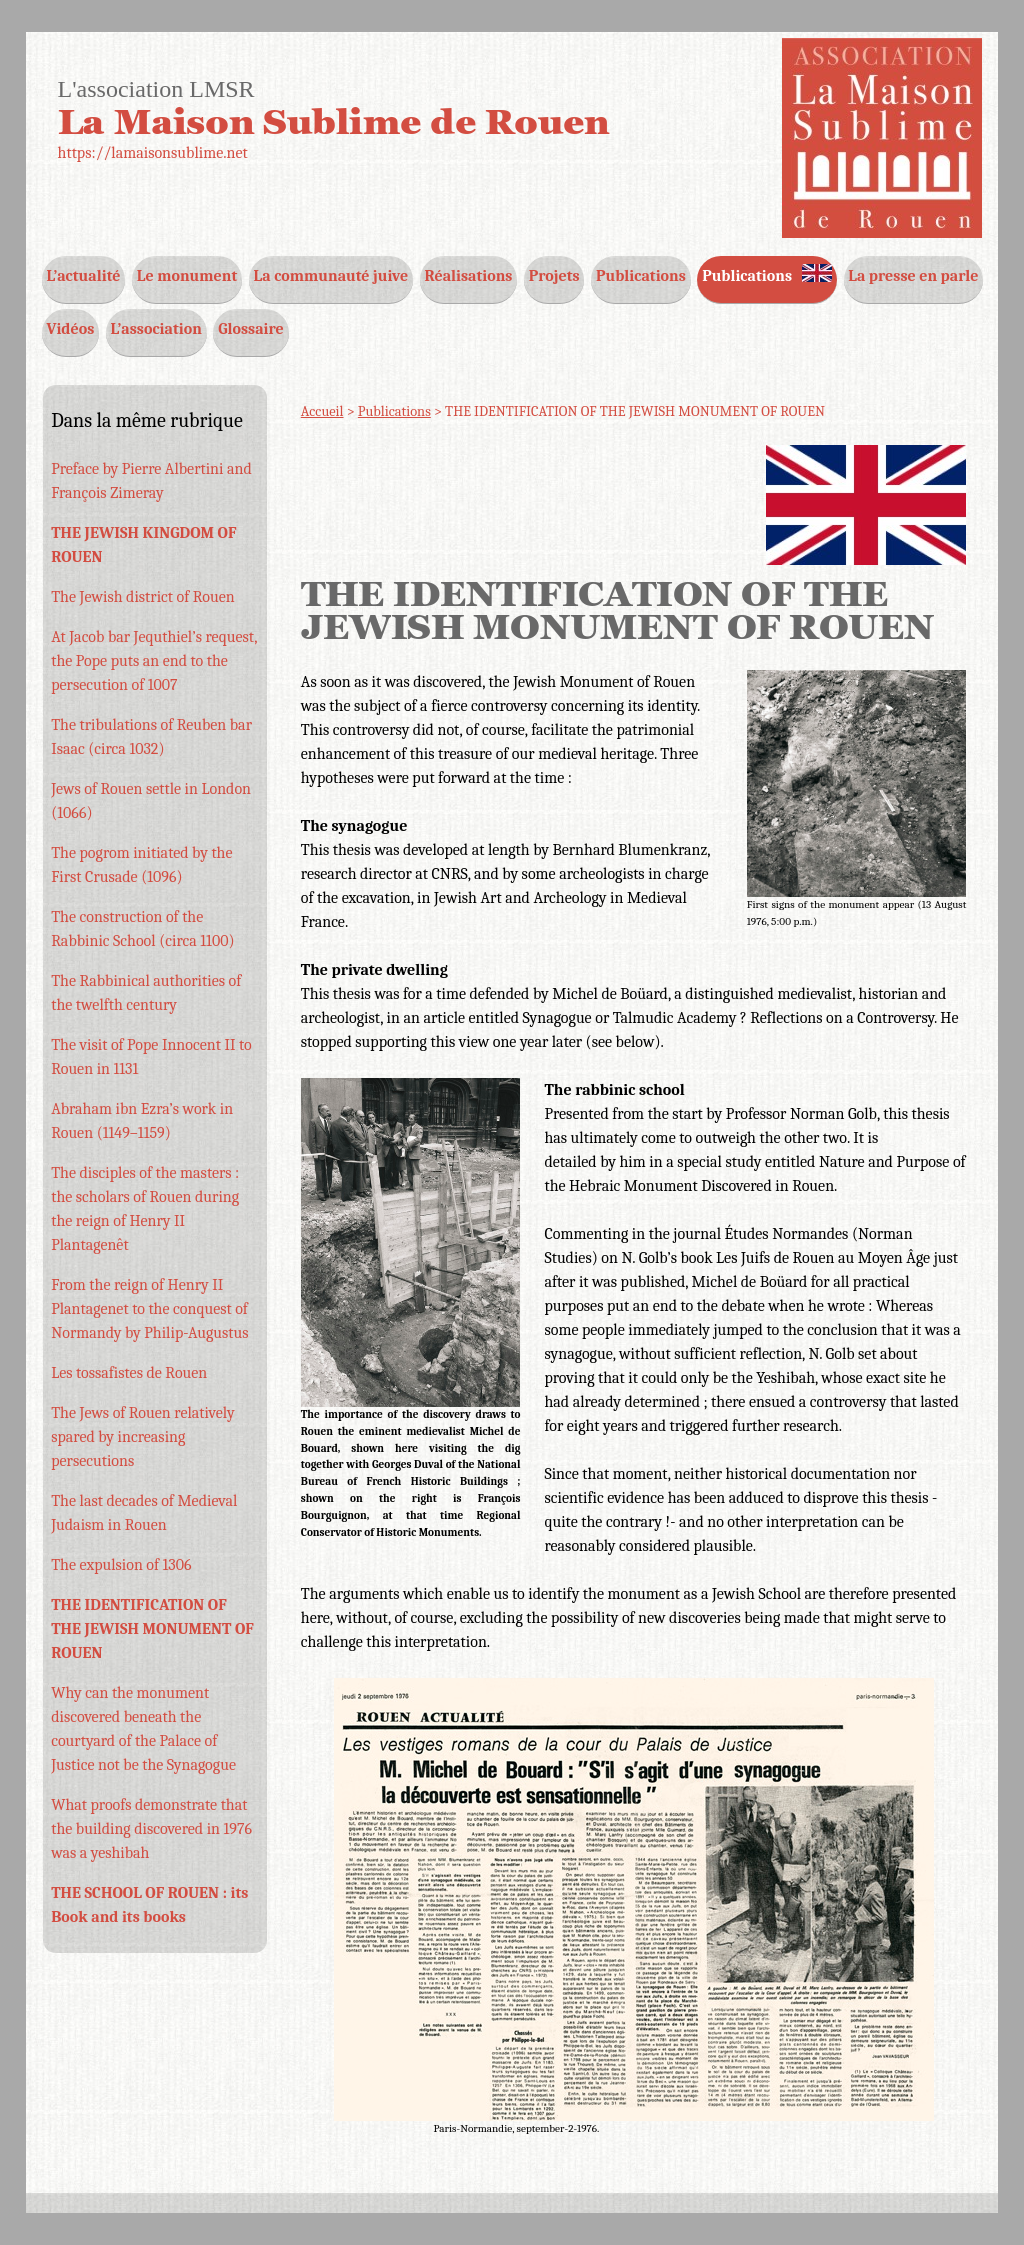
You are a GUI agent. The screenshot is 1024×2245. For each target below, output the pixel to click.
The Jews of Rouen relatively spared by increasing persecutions (142, 1437)
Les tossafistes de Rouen (129, 1373)
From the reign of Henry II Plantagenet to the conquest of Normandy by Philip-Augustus (149, 1309)
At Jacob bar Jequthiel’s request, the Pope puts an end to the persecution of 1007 (154, 661)
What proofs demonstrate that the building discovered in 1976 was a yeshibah (151, 1829)
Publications (394, 411)
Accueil (322, 411)
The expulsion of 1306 (121, 1565)
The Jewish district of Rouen (142, 597)
